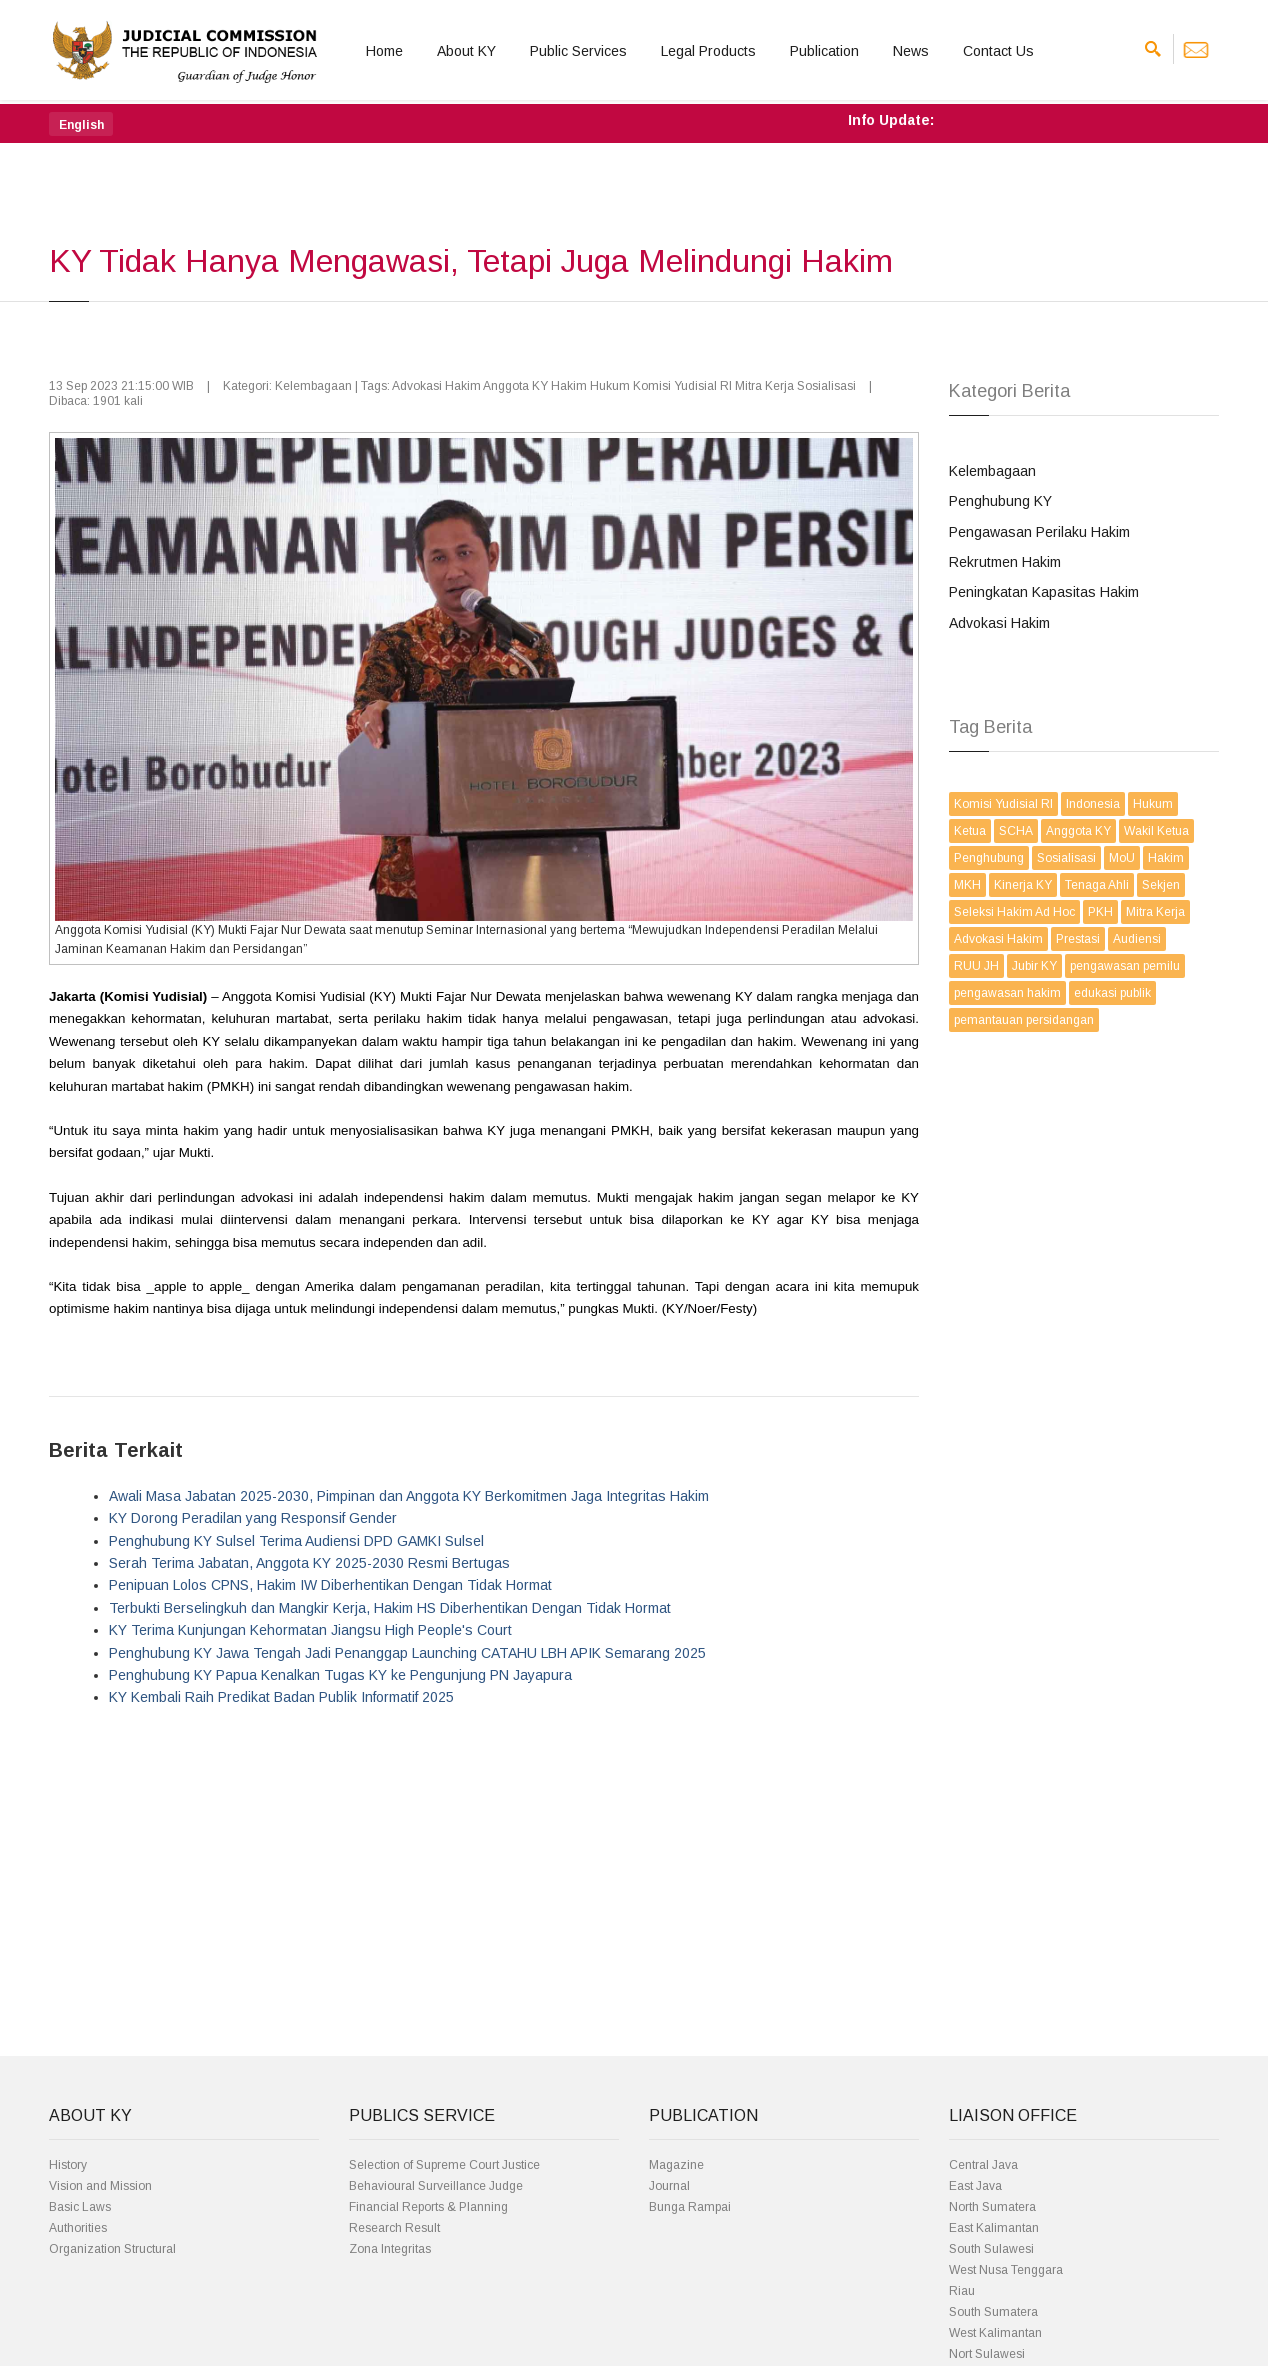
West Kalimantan (995, 2333)
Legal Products (708, 51)
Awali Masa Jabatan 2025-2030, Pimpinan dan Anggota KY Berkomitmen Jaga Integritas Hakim (409, 1496)
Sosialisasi (1066, 858)
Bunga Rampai (690, 2207)
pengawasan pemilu (1125, 966)
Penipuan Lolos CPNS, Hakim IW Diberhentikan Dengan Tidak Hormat (330, 1585)
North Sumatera (992, 2207)
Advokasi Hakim (999, 623)
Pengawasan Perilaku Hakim (1039, 532)
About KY (466, 51)
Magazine (676, 2165)
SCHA (1016, 831)
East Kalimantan (994, 2228)
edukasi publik (1112, 993)
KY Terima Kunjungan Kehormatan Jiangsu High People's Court (310, 1630)
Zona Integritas (390, 2249)
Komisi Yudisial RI (1003, 804)
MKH (967, 885)
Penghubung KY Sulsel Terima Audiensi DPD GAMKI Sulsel (296, 1541)
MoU (1122, 858)
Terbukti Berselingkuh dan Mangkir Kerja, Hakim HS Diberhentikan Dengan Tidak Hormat (390, 1608)
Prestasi (1078, 939)
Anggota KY (1078, 831)
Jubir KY (1034, 966)
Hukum (1153, 804)
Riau (962, 2291)
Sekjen (1161, 885)
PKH (1100, 912)
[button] (81, 124)
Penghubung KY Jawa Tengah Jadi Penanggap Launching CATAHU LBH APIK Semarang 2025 (407, 1653)
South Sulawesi (991, 2249)
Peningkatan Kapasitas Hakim (1044, 592)
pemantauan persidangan (1024, 1020)
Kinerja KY (1023, 885)
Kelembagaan (992, 471)
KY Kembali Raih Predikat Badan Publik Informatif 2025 (281, 1697)
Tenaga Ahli (1097, 885)
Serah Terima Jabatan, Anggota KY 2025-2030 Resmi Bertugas (309, 1563)
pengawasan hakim (1007, 993)
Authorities (78, 2228)
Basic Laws (80, 2207)
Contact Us (998, 51)
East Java (975, 2186)
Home (384, 51)
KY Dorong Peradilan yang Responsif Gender (253, 1518)
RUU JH (976, 966)
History (68, 2165)
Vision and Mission (100, 2186)
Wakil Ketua (1156, 831)
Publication (824, 51)
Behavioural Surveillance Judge (436, 2186)
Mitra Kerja (1155, 912)
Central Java (983, 2165)
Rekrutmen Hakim (1005, 562)
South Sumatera (993, 2312)
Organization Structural (112, 2249)
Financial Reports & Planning (428, 2207)
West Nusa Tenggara (1006, 2270)
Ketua (970, 831)
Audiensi (1137, 939)
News (911, 51)
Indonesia (1093, 804)
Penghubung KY (1000, 501)
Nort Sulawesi (987, 2354)
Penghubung (989, 858)
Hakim (1166, 858)
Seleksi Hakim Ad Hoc (1014, 912)
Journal (669, 2186)
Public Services (578, 51)
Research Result (394, 2228)
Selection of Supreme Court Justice (444, 2165)
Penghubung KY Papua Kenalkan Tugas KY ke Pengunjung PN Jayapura (340, 1675)
